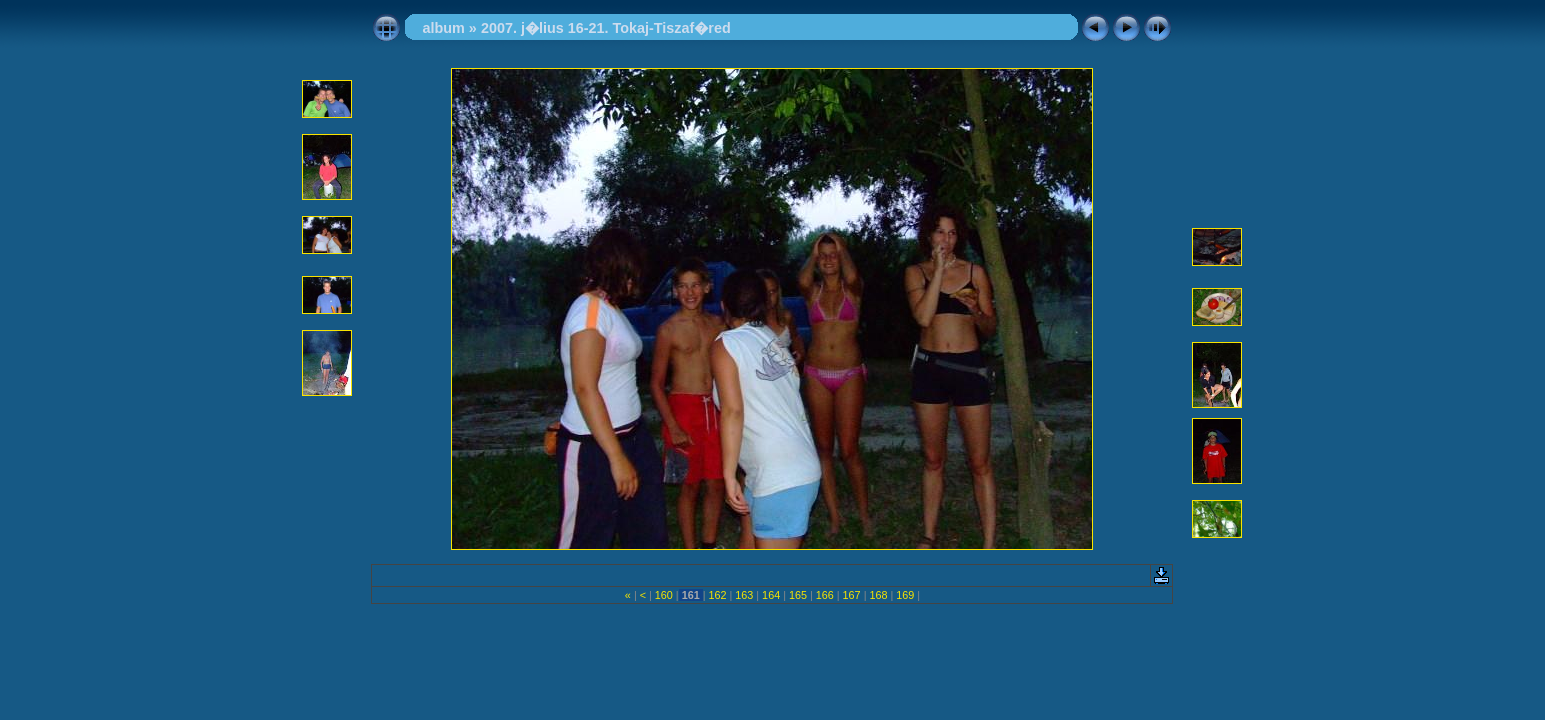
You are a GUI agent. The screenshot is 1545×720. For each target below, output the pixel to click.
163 (744, 595)
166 (825, 595)
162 (717, 595)
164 (771, 595)
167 (852, 595)
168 (878, 595)
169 (905, 595)
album (443, 28)
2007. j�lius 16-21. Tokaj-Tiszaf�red (606, 28)
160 (664, 595)
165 (798, 595)
